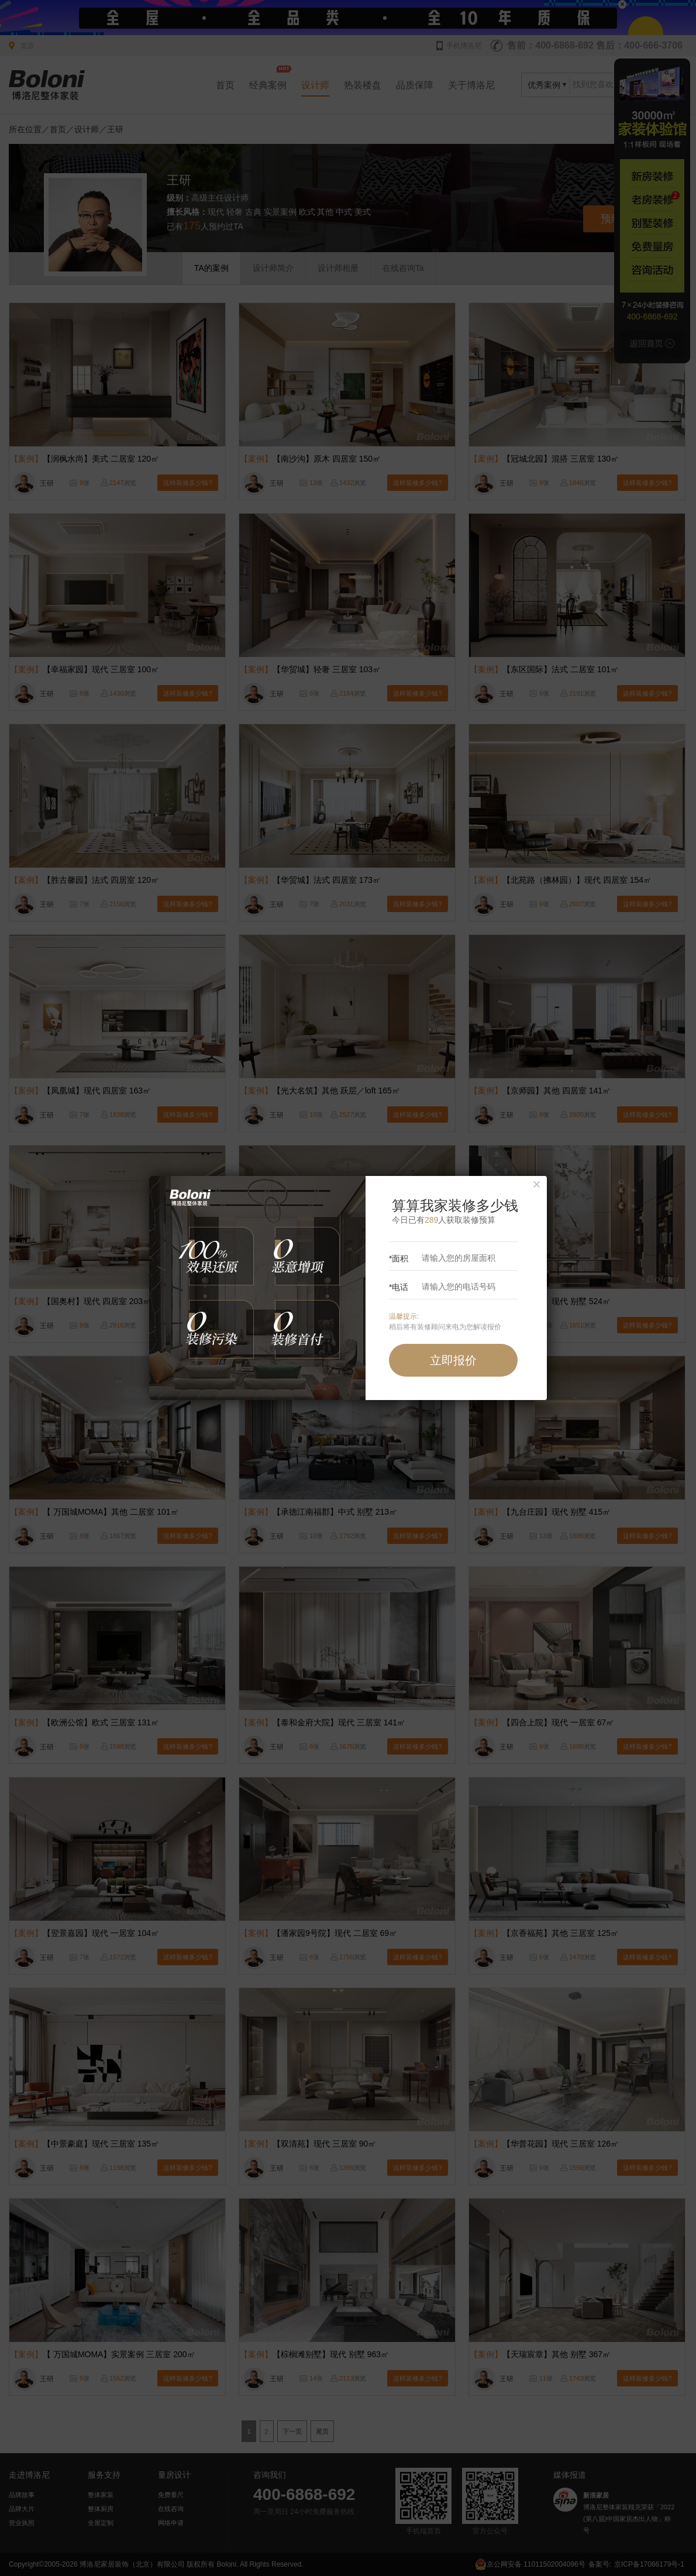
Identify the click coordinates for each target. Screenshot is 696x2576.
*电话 (444, 1287)
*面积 (444, 1258)
